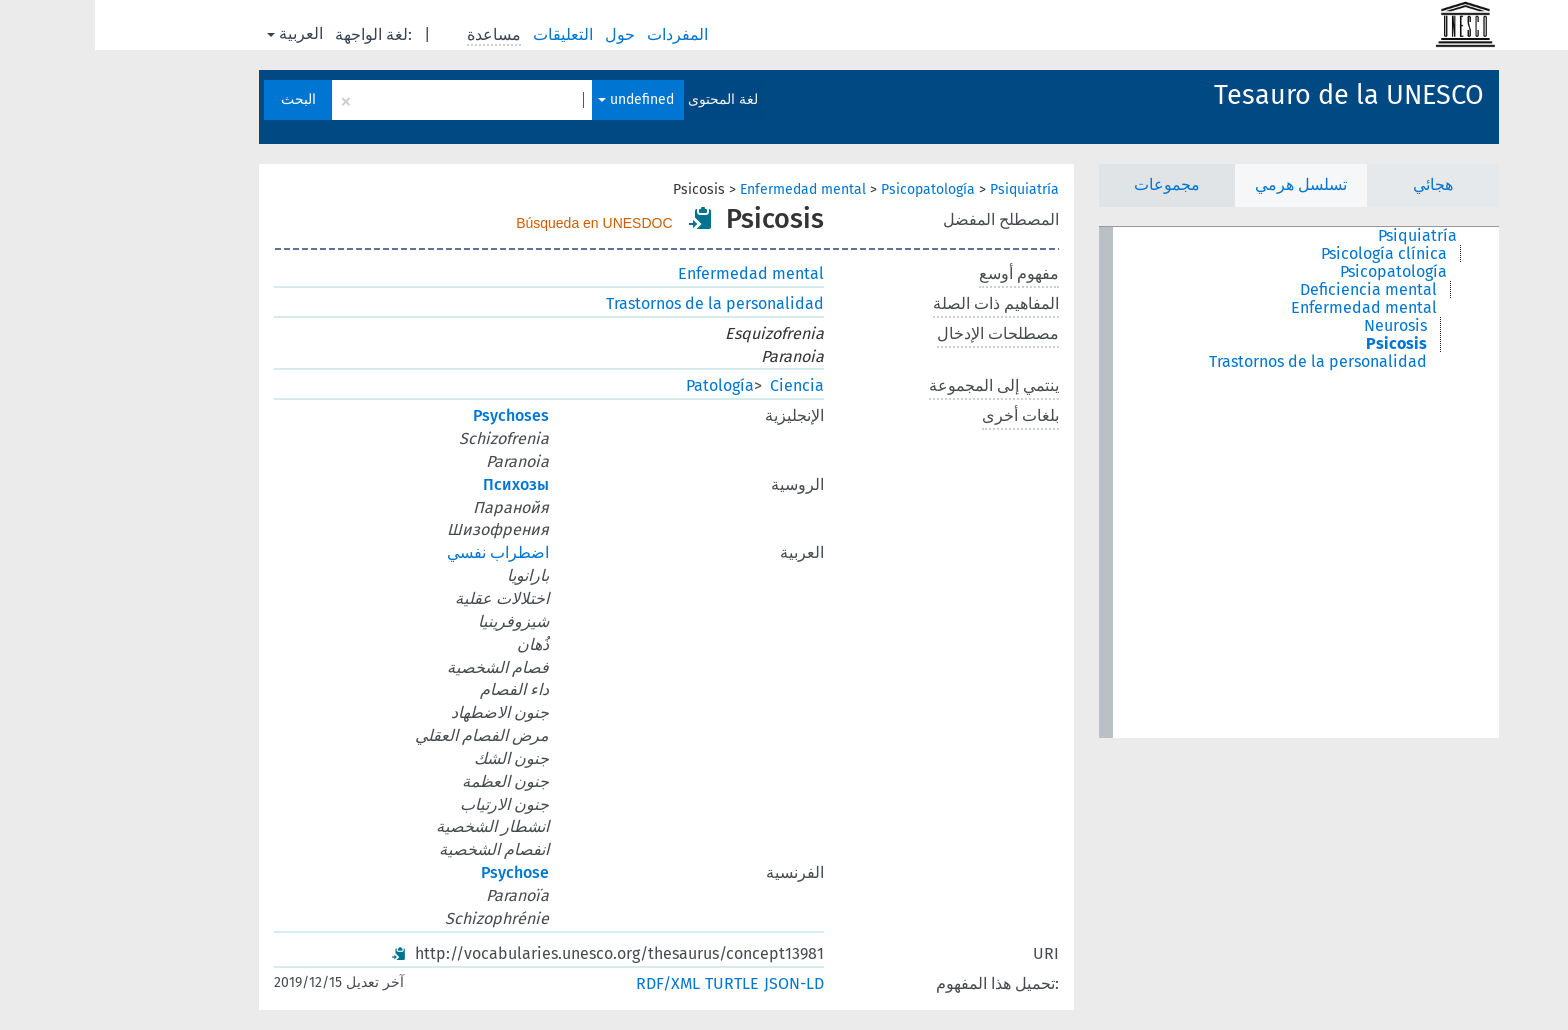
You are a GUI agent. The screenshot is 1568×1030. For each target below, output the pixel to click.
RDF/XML (573, 983)
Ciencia (702, 385)
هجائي (1338, 184)
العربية (200, 33)
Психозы (421, 484)
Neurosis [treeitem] (1300, 326)
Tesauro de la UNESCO (1254, 95)
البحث (203, 99)
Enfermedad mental (708, 189)
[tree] (1204, 482)
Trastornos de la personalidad (620, 303)
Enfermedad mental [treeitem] (1269, 308)
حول (527, 34)
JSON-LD (699, 983)
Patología (625, 385)
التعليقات (470, 34)
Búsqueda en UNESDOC (499, 223)
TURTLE (637, 983)
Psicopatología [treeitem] (1298, 272)
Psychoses (416, 415)
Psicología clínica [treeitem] (1289, 254)
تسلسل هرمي (1206, 184)
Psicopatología (833, 189)
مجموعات (1072, 184)
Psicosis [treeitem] (1301, 344)
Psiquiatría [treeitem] (1322, 236)
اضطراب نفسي (403, 552)
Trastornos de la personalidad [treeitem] (1223, 362)
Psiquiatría (929, 189)
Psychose (420, 872)
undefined (541, 99)
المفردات (584, 34)
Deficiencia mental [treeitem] (1273, 290)
